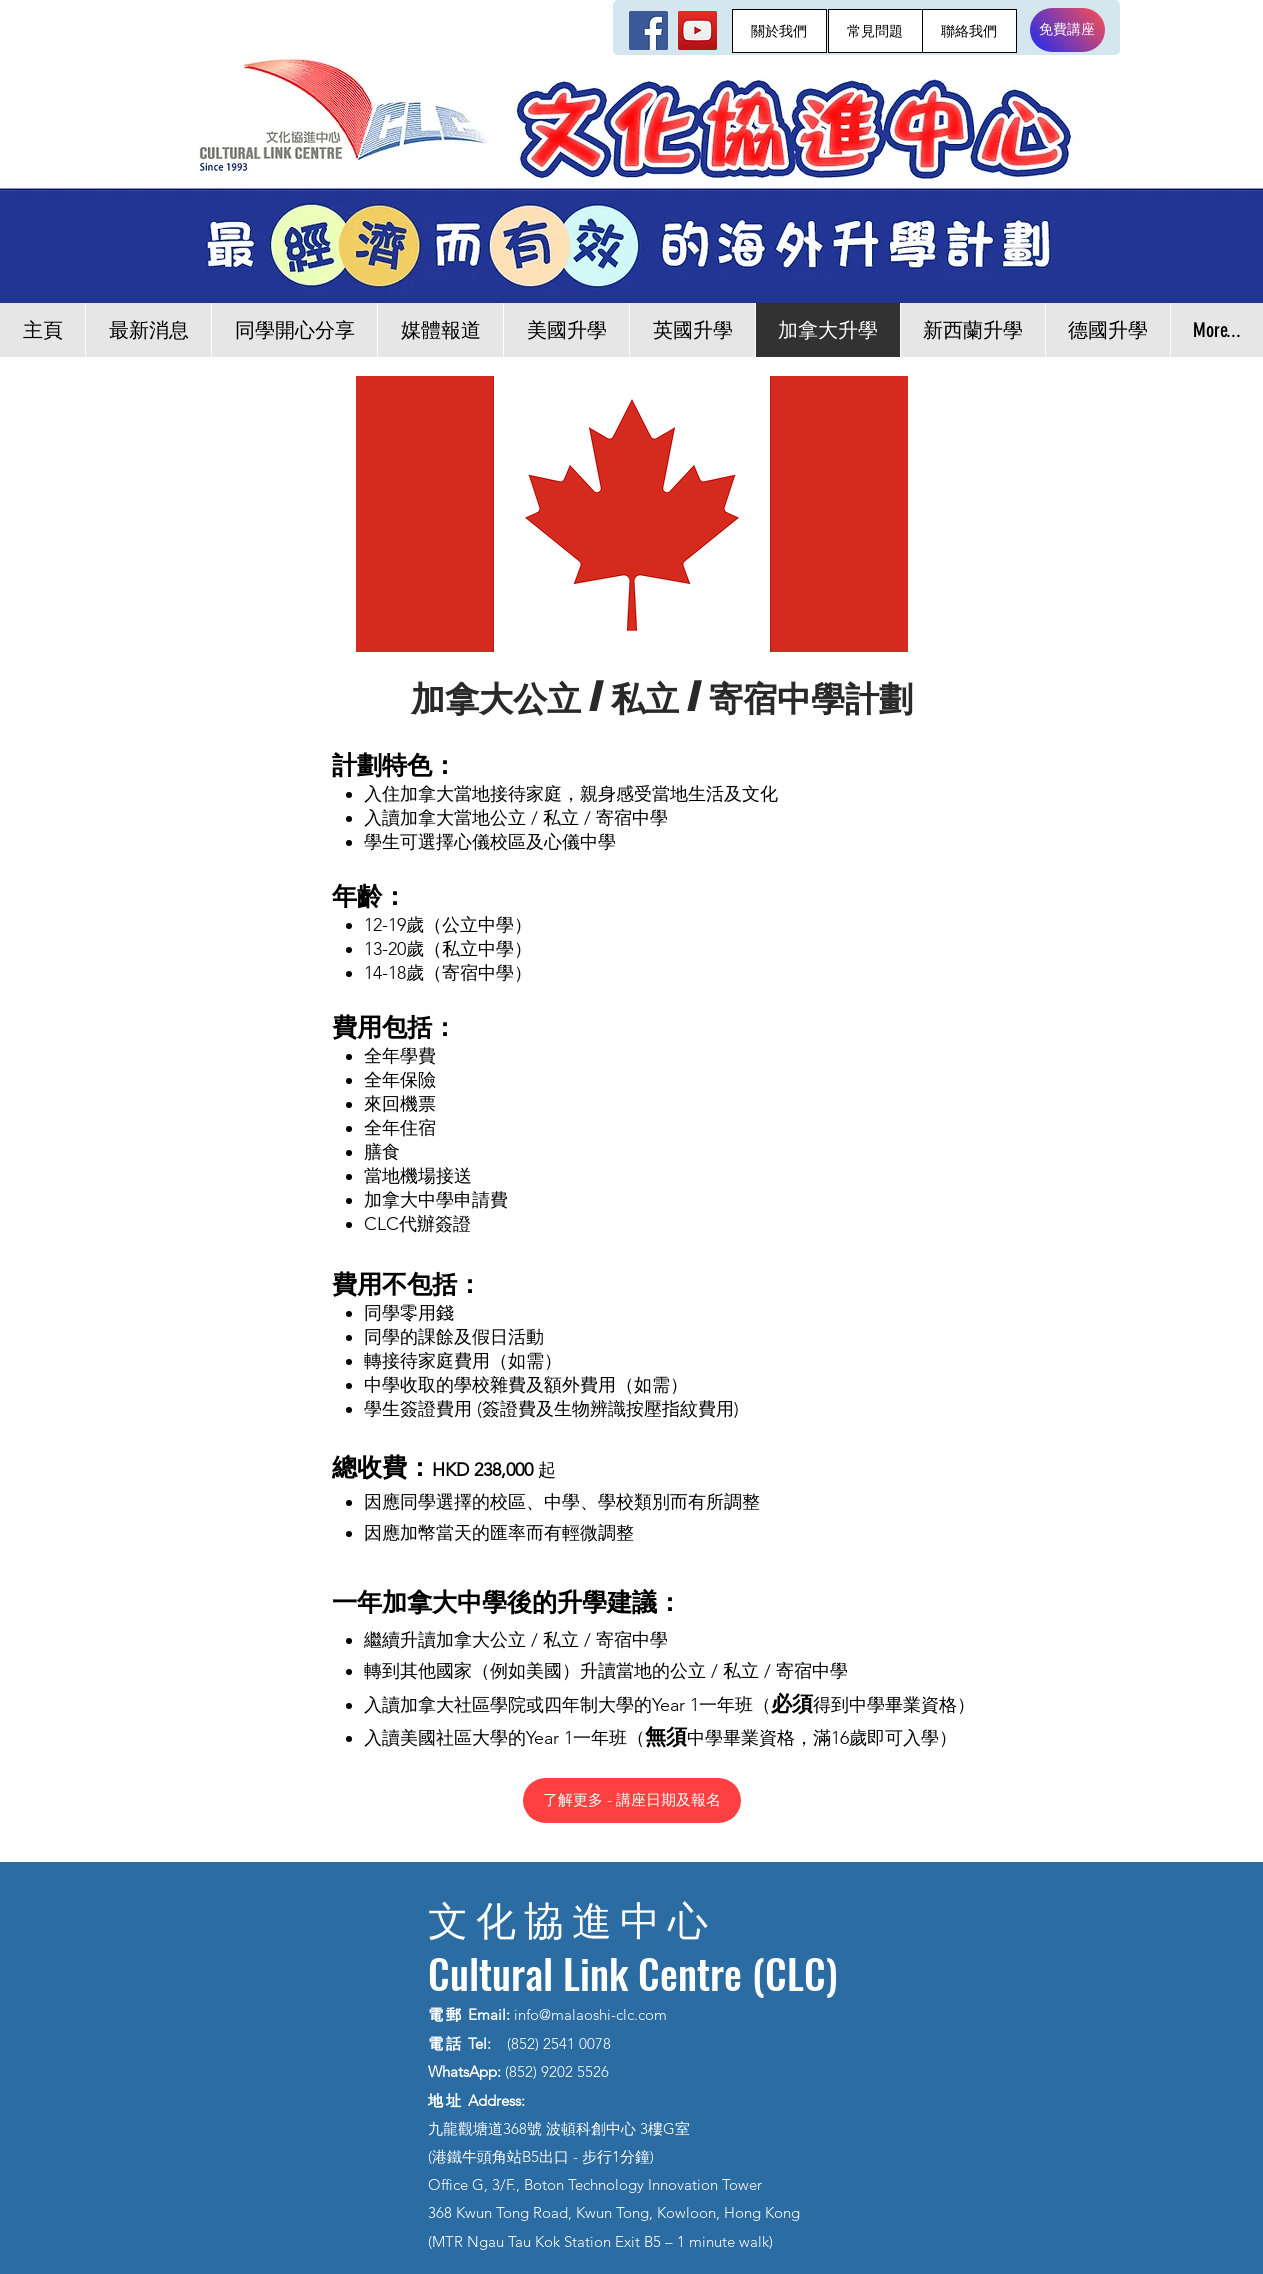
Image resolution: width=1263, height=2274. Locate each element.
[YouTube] (697, 30)
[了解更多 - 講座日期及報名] (632, 1800)
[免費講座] (1067, 30)
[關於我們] (779, 31)
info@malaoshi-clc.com (590, 2014)
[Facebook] (648, 30)
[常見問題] (875, 31)
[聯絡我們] (969, 31)
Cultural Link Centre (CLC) (633, 1973)
